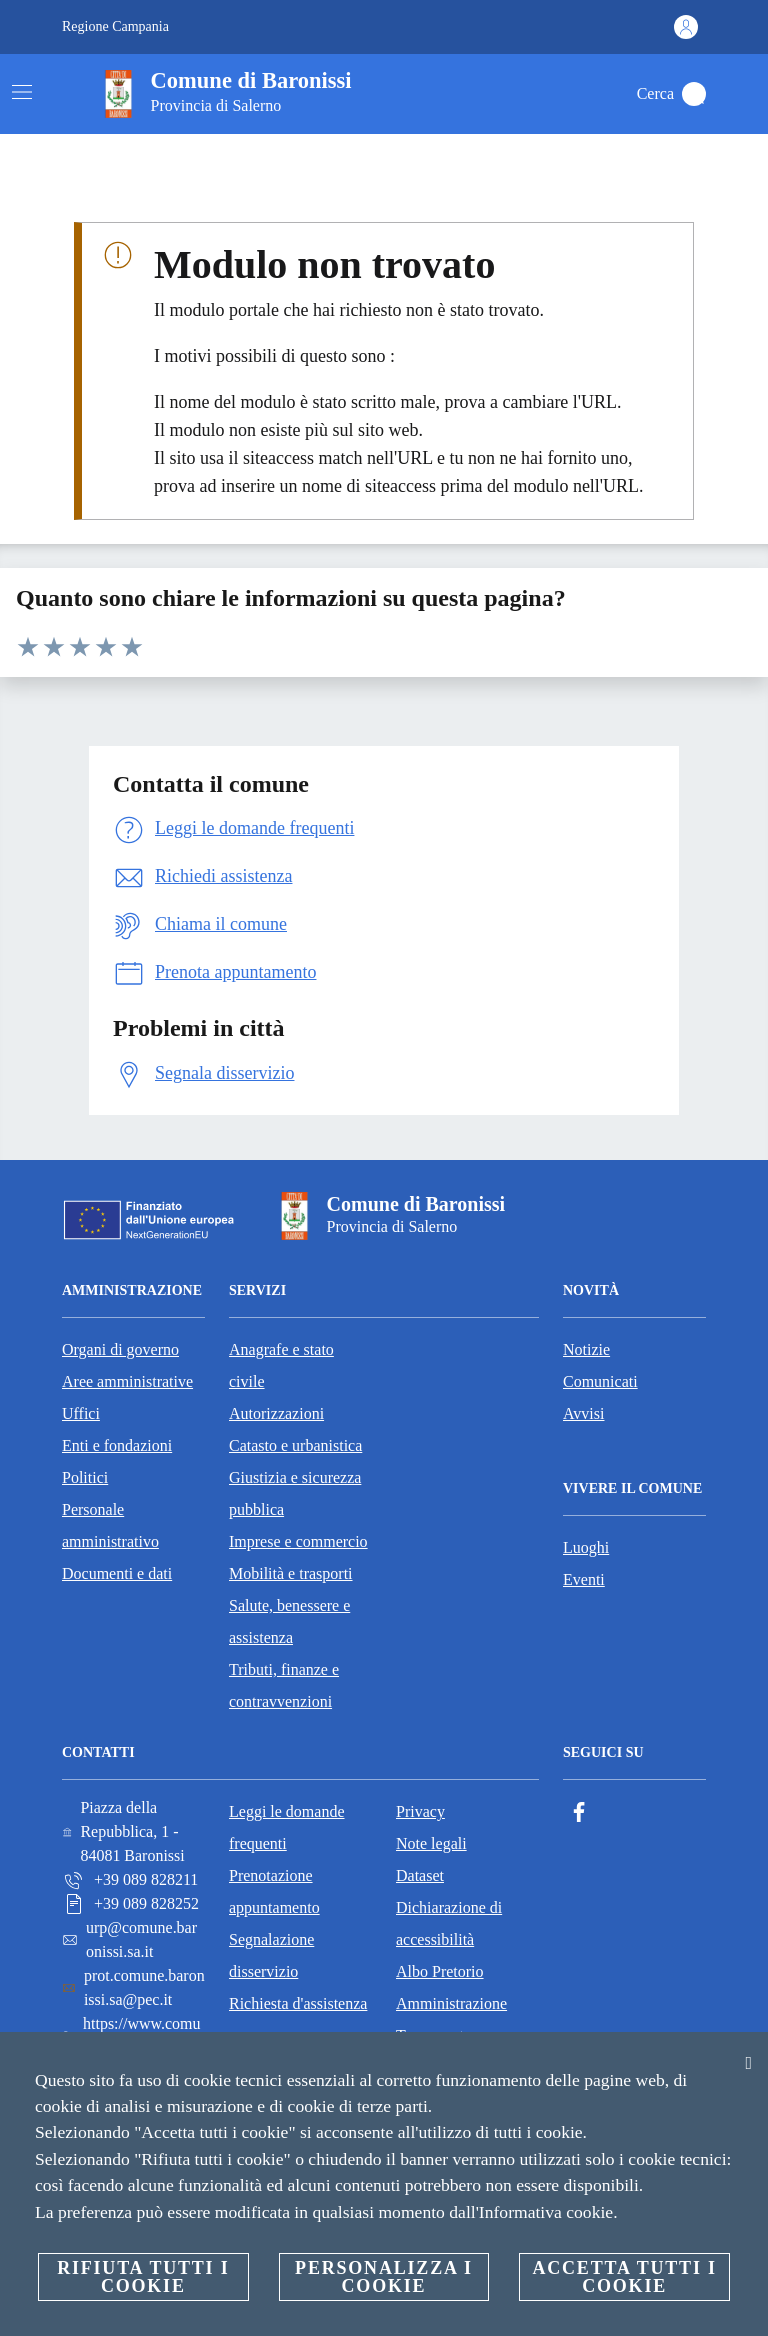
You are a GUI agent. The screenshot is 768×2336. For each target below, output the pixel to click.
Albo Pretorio (440, 1971)
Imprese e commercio (298, 1541)
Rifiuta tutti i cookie (143, 2277)
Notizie (586, 1349)
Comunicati (600, 1381)
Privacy (420, 1811)
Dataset (420, 1875)
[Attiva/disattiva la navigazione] (22, 92)
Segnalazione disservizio (271, 1955)
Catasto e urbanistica (295, 1445)
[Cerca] (694, 94)
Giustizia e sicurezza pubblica (295, 1493)
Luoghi (586, 1547)
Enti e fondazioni (117, 1445)
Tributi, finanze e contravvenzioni (284, 1685)
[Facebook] (579, 1812)
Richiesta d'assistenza (298, 2003)
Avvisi (583, 1413)
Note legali (431, 1843)
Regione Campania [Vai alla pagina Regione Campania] (115, 26)
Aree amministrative (127, 1381)
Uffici (81, 1413)
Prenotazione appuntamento (274, 1891)
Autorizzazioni (276, 1413)
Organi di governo (120, 1349)
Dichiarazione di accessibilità (449, 1923)
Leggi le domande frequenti (287, 1827)
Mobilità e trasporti (291, 1573)
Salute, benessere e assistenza (289, 1621)
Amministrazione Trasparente (451, 2019)
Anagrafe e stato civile (281, 1365)
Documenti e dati (117, 1573)
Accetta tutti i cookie (624, 2277)
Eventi (584, 1579)
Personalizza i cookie (384, 2277)
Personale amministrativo (110, 1525)
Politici (85, 1477)
